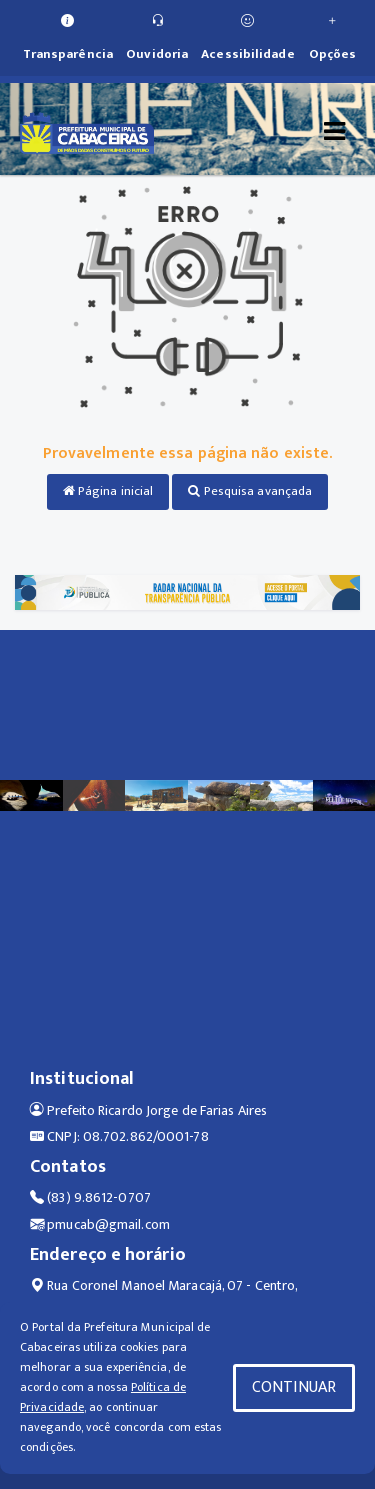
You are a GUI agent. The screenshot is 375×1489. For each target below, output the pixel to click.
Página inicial (108, 491)
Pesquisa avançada (250, 491)
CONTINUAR (294, 1387)
